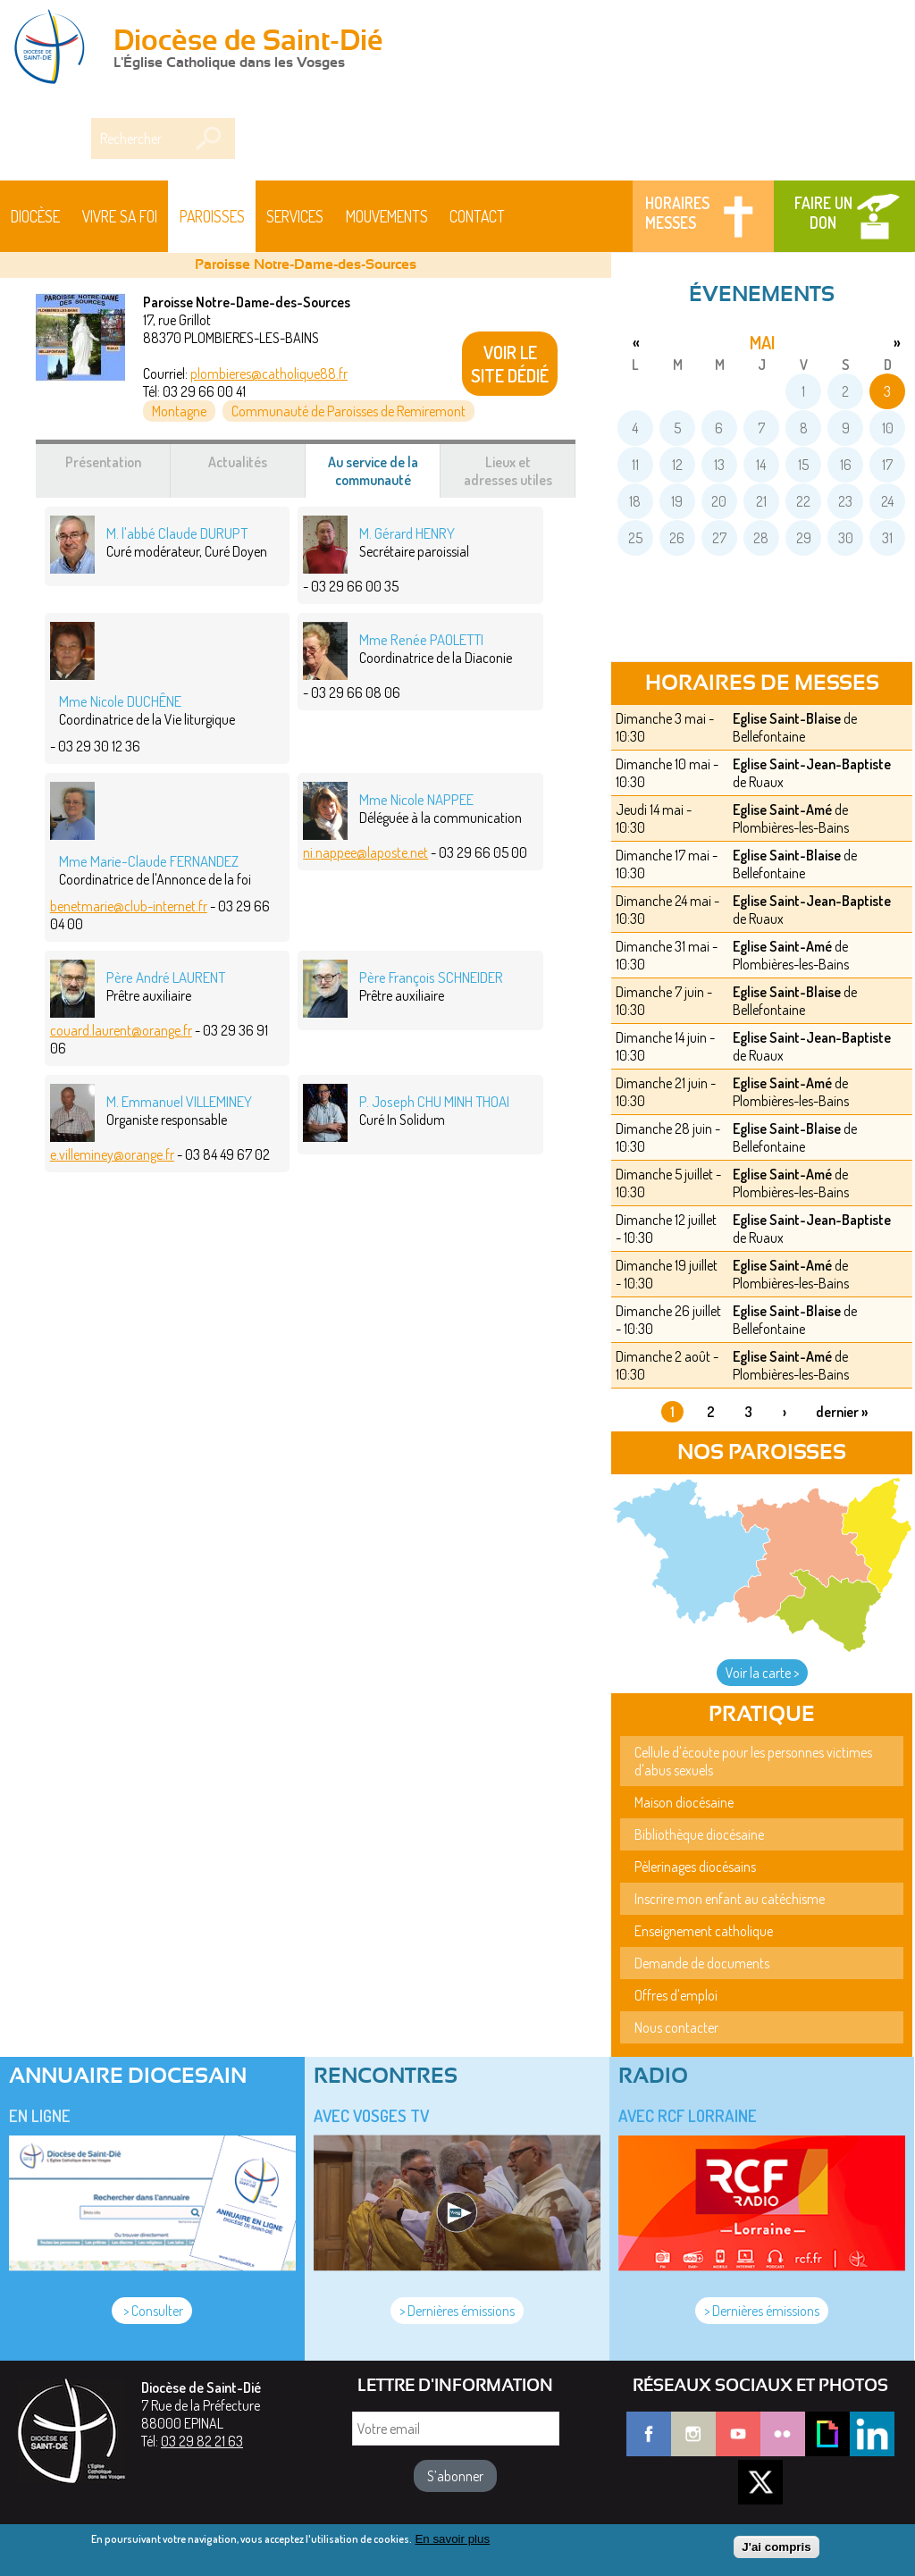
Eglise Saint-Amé (782, 809)
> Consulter (152, 2311)
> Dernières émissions (457, 2311)
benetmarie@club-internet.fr (128, 906)
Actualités (237, 462)
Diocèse (35, 216)
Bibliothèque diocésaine (699, 1834)
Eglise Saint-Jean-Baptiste (812, 764)
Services (294, 216)
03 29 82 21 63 (202, 2441)
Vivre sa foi (119, 216)
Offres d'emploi (676, 1995)
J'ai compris (776, 2547)
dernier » (842, 1412)
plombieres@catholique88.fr (269, 373)
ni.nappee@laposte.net (365, 852)
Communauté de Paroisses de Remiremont (348, 411)
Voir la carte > (762, 1673)
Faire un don (823, 212)
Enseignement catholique (703, 1931)
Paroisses (212, 216)
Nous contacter (676, 2027)
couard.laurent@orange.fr (121, 1030)
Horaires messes (677, 212)
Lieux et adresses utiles (508, 471)
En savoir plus (452, 2539)
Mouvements (387, 216)
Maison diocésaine (684, 1802)
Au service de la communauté (384, 475)
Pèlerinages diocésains (695, 1866)
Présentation (103, 462)
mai (762, 342)
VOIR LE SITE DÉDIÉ (510, 363)
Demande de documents (701, 1963)
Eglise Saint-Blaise (787, 718)
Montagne (179, 411)
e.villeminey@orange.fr (112, 1154)
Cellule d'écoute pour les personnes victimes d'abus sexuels (753, 1761)
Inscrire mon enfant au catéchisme (729, 1899)
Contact (477, 216)
